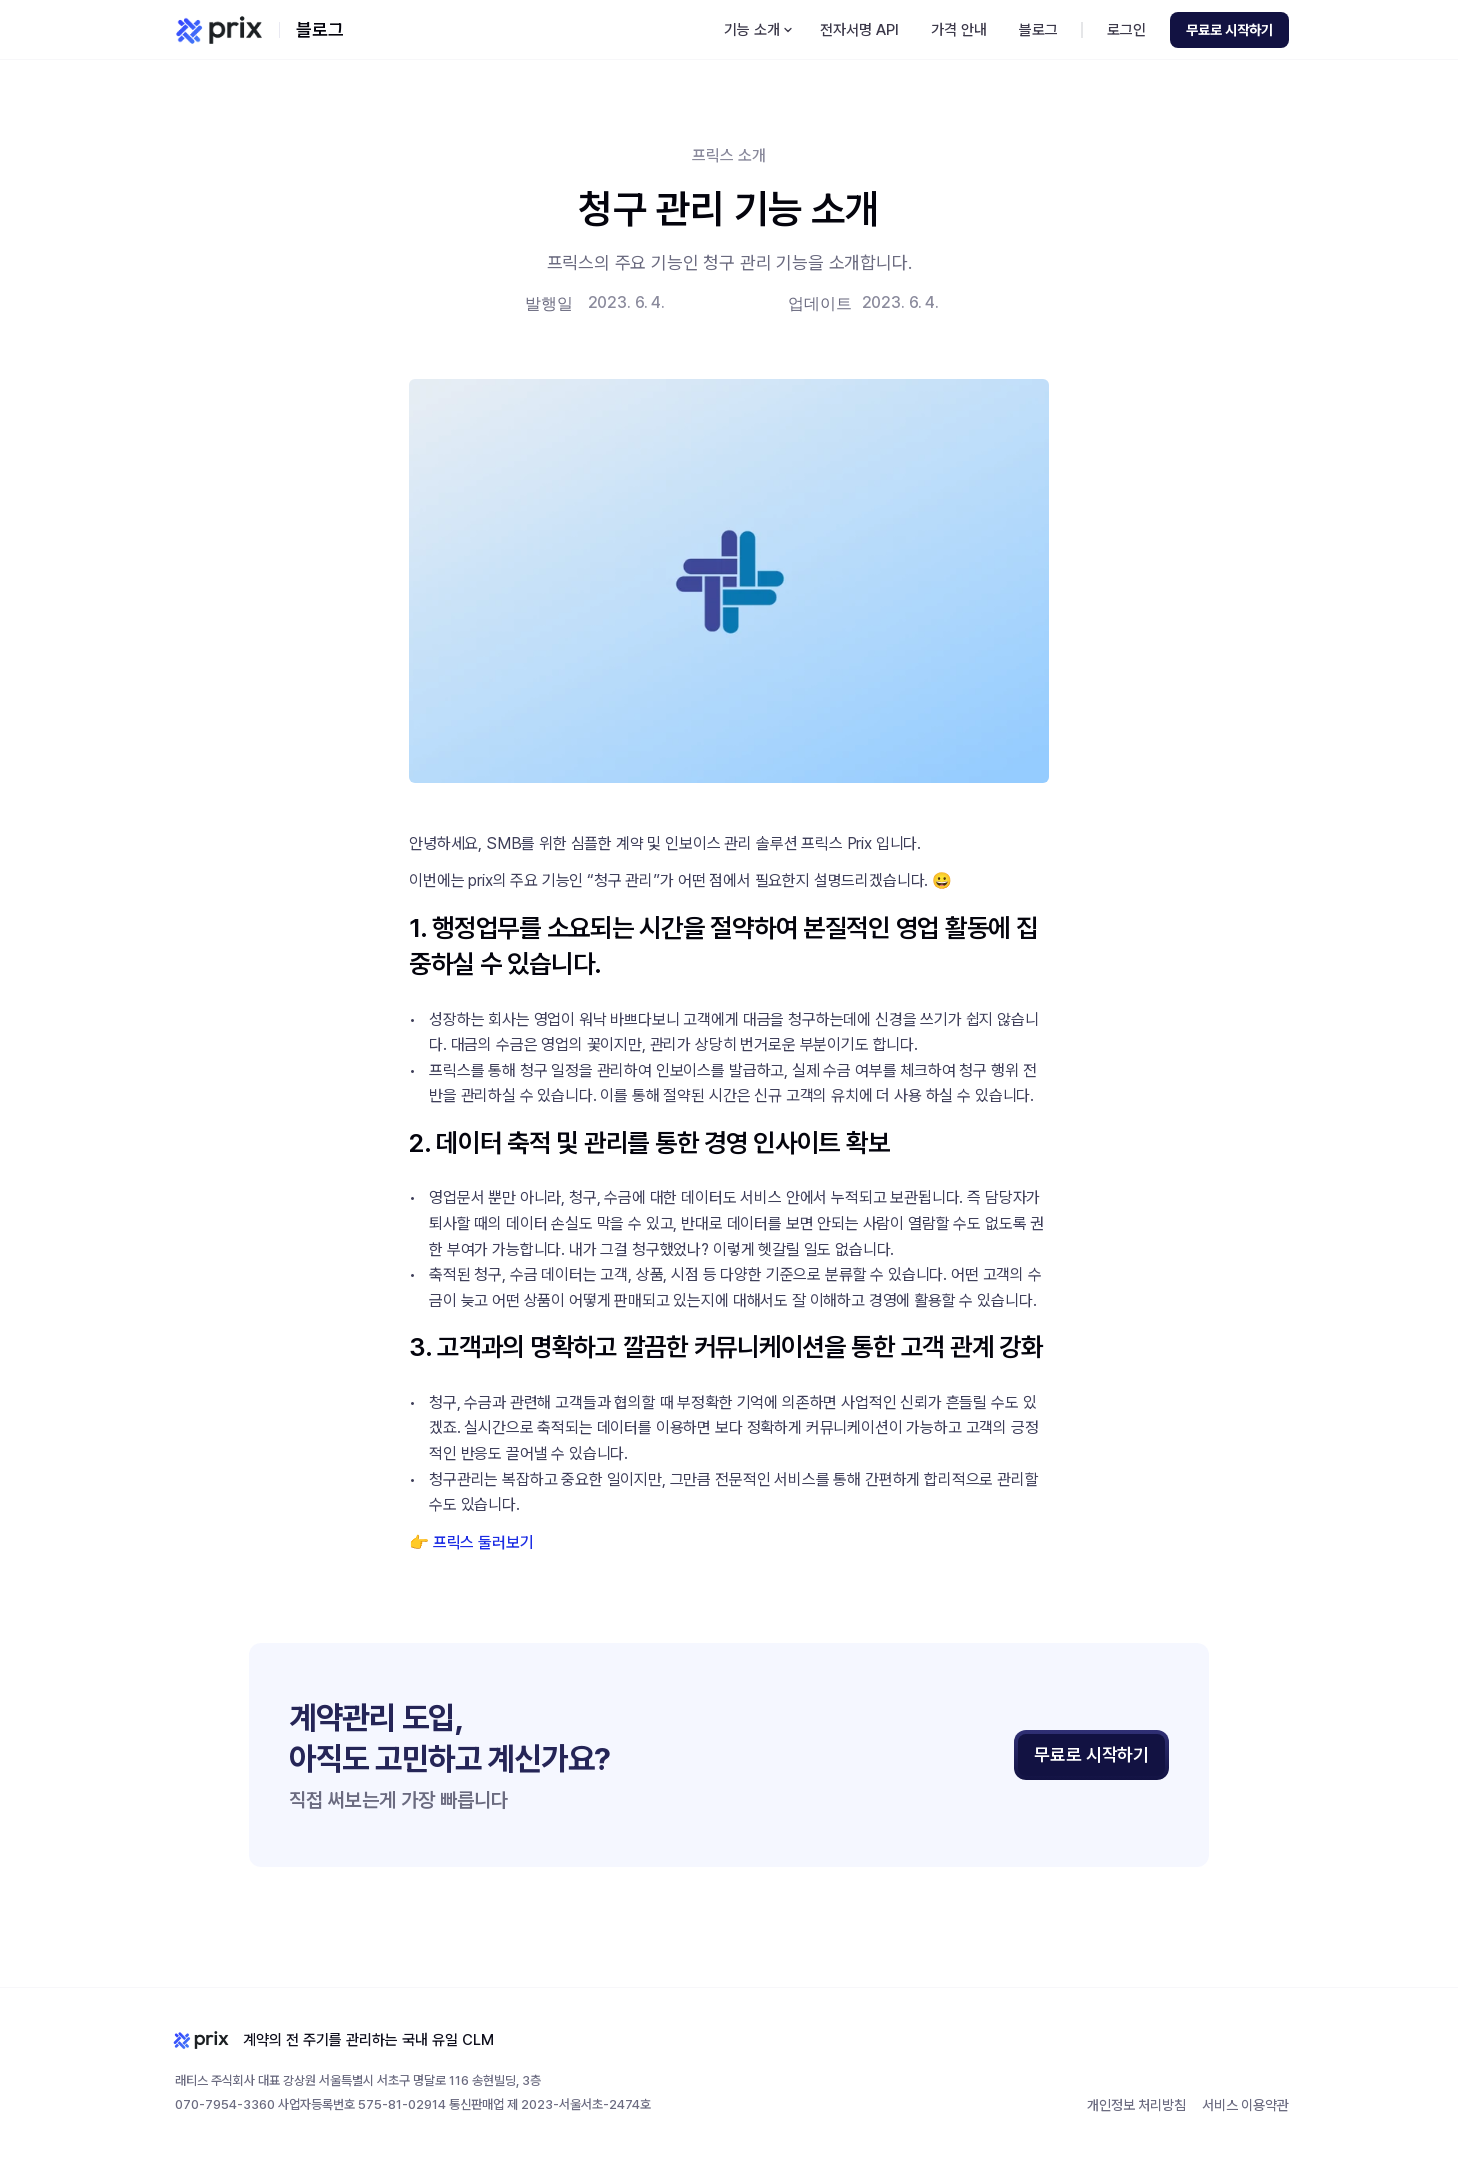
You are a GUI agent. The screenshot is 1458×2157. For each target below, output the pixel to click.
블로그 (320, 29)
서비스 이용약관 (1245, 2105)
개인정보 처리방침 (1136, 2105)
